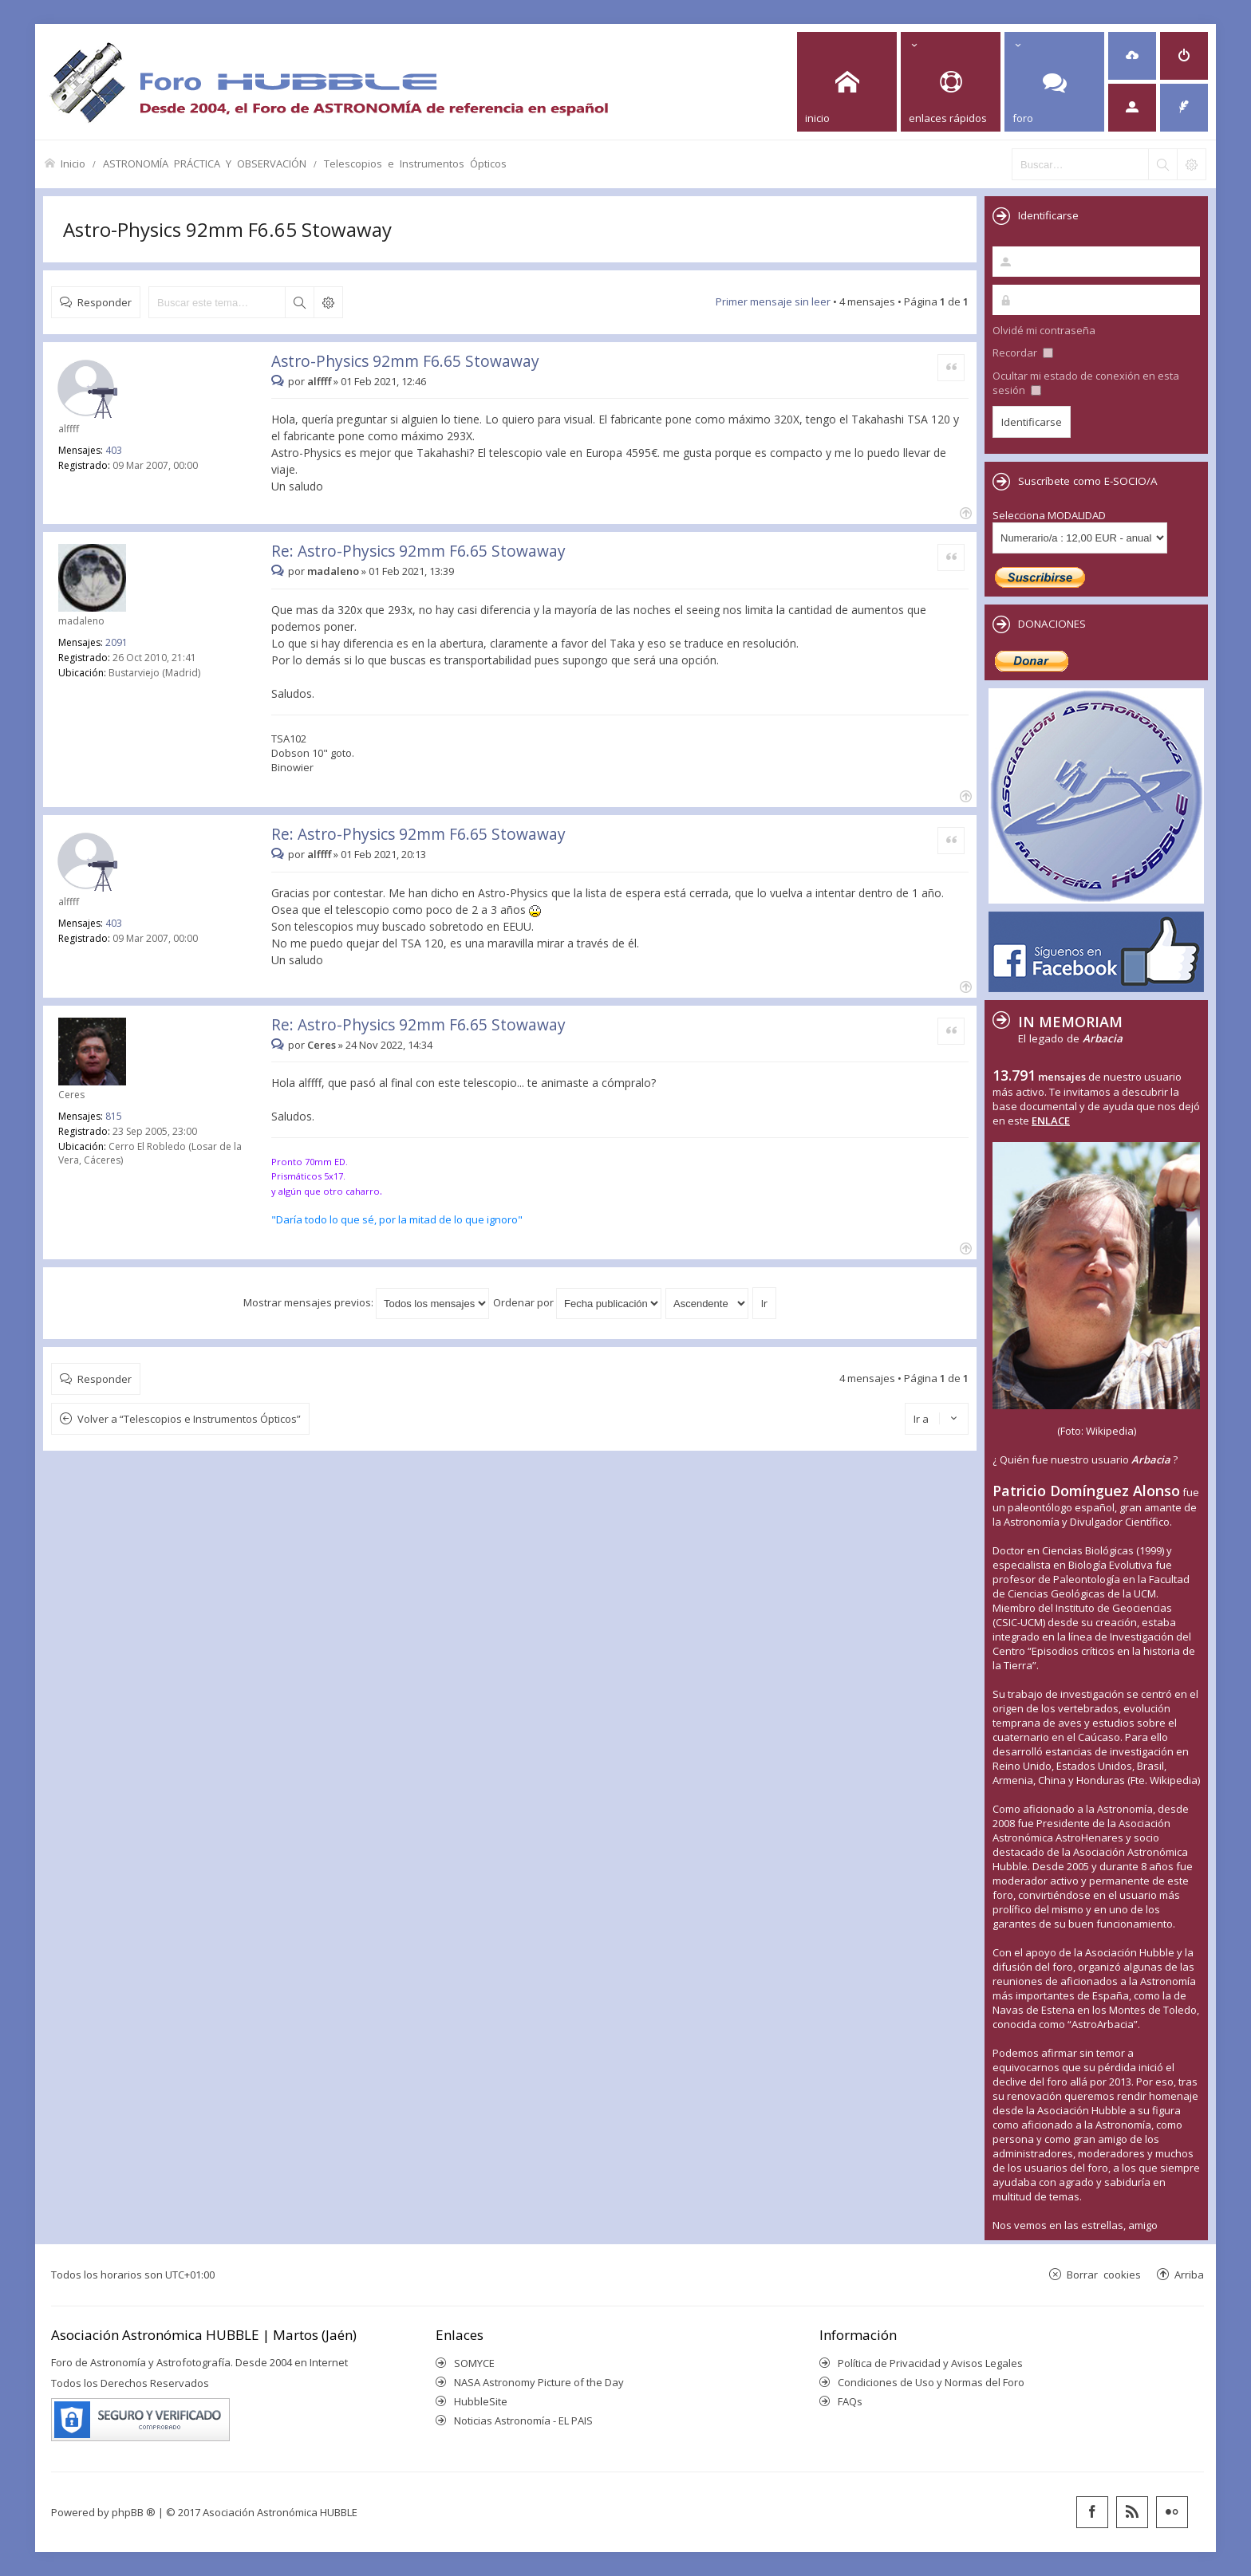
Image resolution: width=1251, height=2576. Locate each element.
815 (113, 1116)
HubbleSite (480, 2401)
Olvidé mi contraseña (1044, 330)
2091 (116, 642)
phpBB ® (134, 2512)
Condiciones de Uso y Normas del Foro (931, 2382)
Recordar (1023, 352)
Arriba (1189, 2274)
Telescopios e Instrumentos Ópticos (415, 163)
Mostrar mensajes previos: (366, 1302)
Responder (104, 302)
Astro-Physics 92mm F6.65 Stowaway (227, 229)
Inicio (73, 163)
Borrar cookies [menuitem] (1104, 2274)
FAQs (850, 2401)
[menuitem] (1132, 56)
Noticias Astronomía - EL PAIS (523, 2420)
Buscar (299, 302)
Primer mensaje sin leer (773, 301)
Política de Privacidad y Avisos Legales (930, 2363)
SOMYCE (474, 2363)
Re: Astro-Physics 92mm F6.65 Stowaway (418, 550)
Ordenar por (577, 1302)
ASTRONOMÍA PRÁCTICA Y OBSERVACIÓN (204, 163)
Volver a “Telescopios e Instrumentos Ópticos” (189, 1419)
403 (113, 450)
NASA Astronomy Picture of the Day (539, 2382)
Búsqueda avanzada (328, 302)
